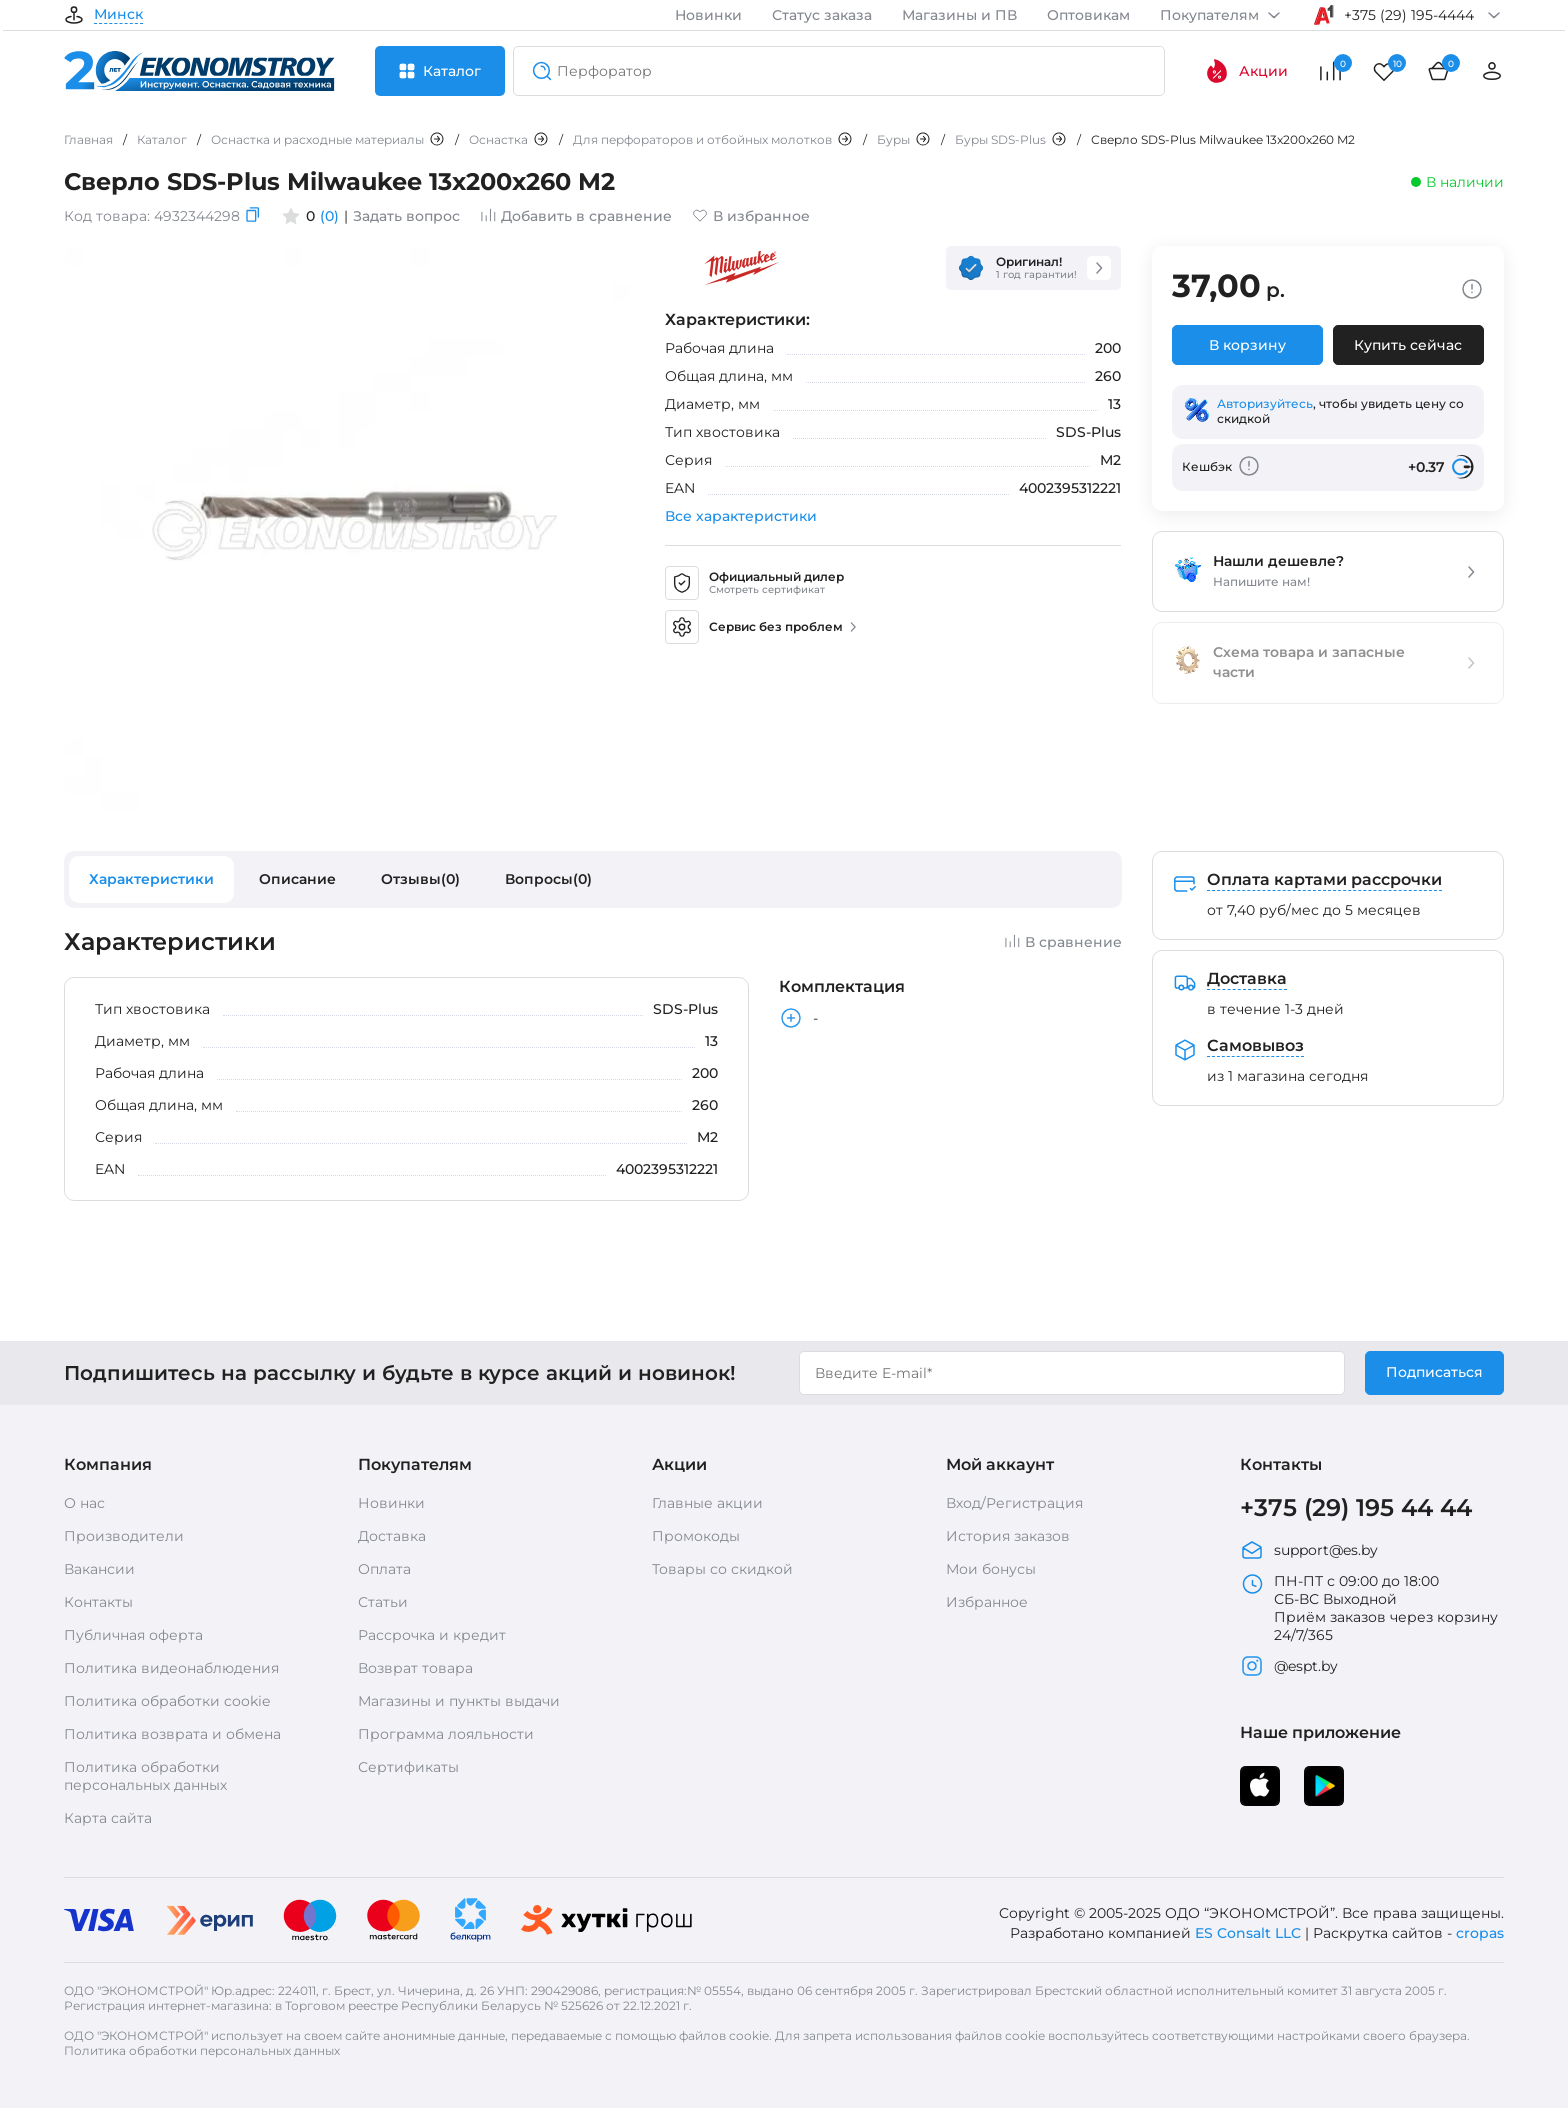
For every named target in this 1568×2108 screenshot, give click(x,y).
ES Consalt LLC (1248, 1933)
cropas (1480, 1933)
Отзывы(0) (420, 879)
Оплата (384, 1569)
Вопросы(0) (548, 879)
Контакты (98, 1602)
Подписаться (1434, 1372)
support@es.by (1309, 1550)
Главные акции (707, 1503)
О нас (84, 1503)
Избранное (987, 1602)
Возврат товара (415, 1668)
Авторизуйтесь (1265, 403)
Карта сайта (108, 1818)
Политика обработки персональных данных (145, 1776)
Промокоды (696, 1536)
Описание (297, 879)
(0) (329, 216)
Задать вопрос (406, 216)
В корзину (1247, 345)
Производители (124, 1536)
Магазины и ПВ (959, 15)
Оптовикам (1088, 15)
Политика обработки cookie (167, 1701)
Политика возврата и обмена (172, 1734)
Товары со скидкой (722, 1569)
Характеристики (151, 879)
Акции (1246, 71)
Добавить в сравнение (576, 216)
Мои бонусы (991, 1569)
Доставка (392, 1536)
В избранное (751, 216)
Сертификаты (408, 1767)
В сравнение (1063, 942)
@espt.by (1289, 1666)
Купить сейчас (1408, 345)
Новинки (708, 15)
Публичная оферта (133, 1635)
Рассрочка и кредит (432, 1635)
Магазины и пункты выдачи (459, 1701)
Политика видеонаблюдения (171, 1668)
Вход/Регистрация (1014, 1503)
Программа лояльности (446, 1734)
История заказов (1008, 1536)
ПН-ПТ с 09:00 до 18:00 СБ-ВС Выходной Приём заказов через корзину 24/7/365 (1369, 1608)
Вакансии (99, 1569)
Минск (118, 15)
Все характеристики (741, 516)
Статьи (383, 1602)
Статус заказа (822, 15)
